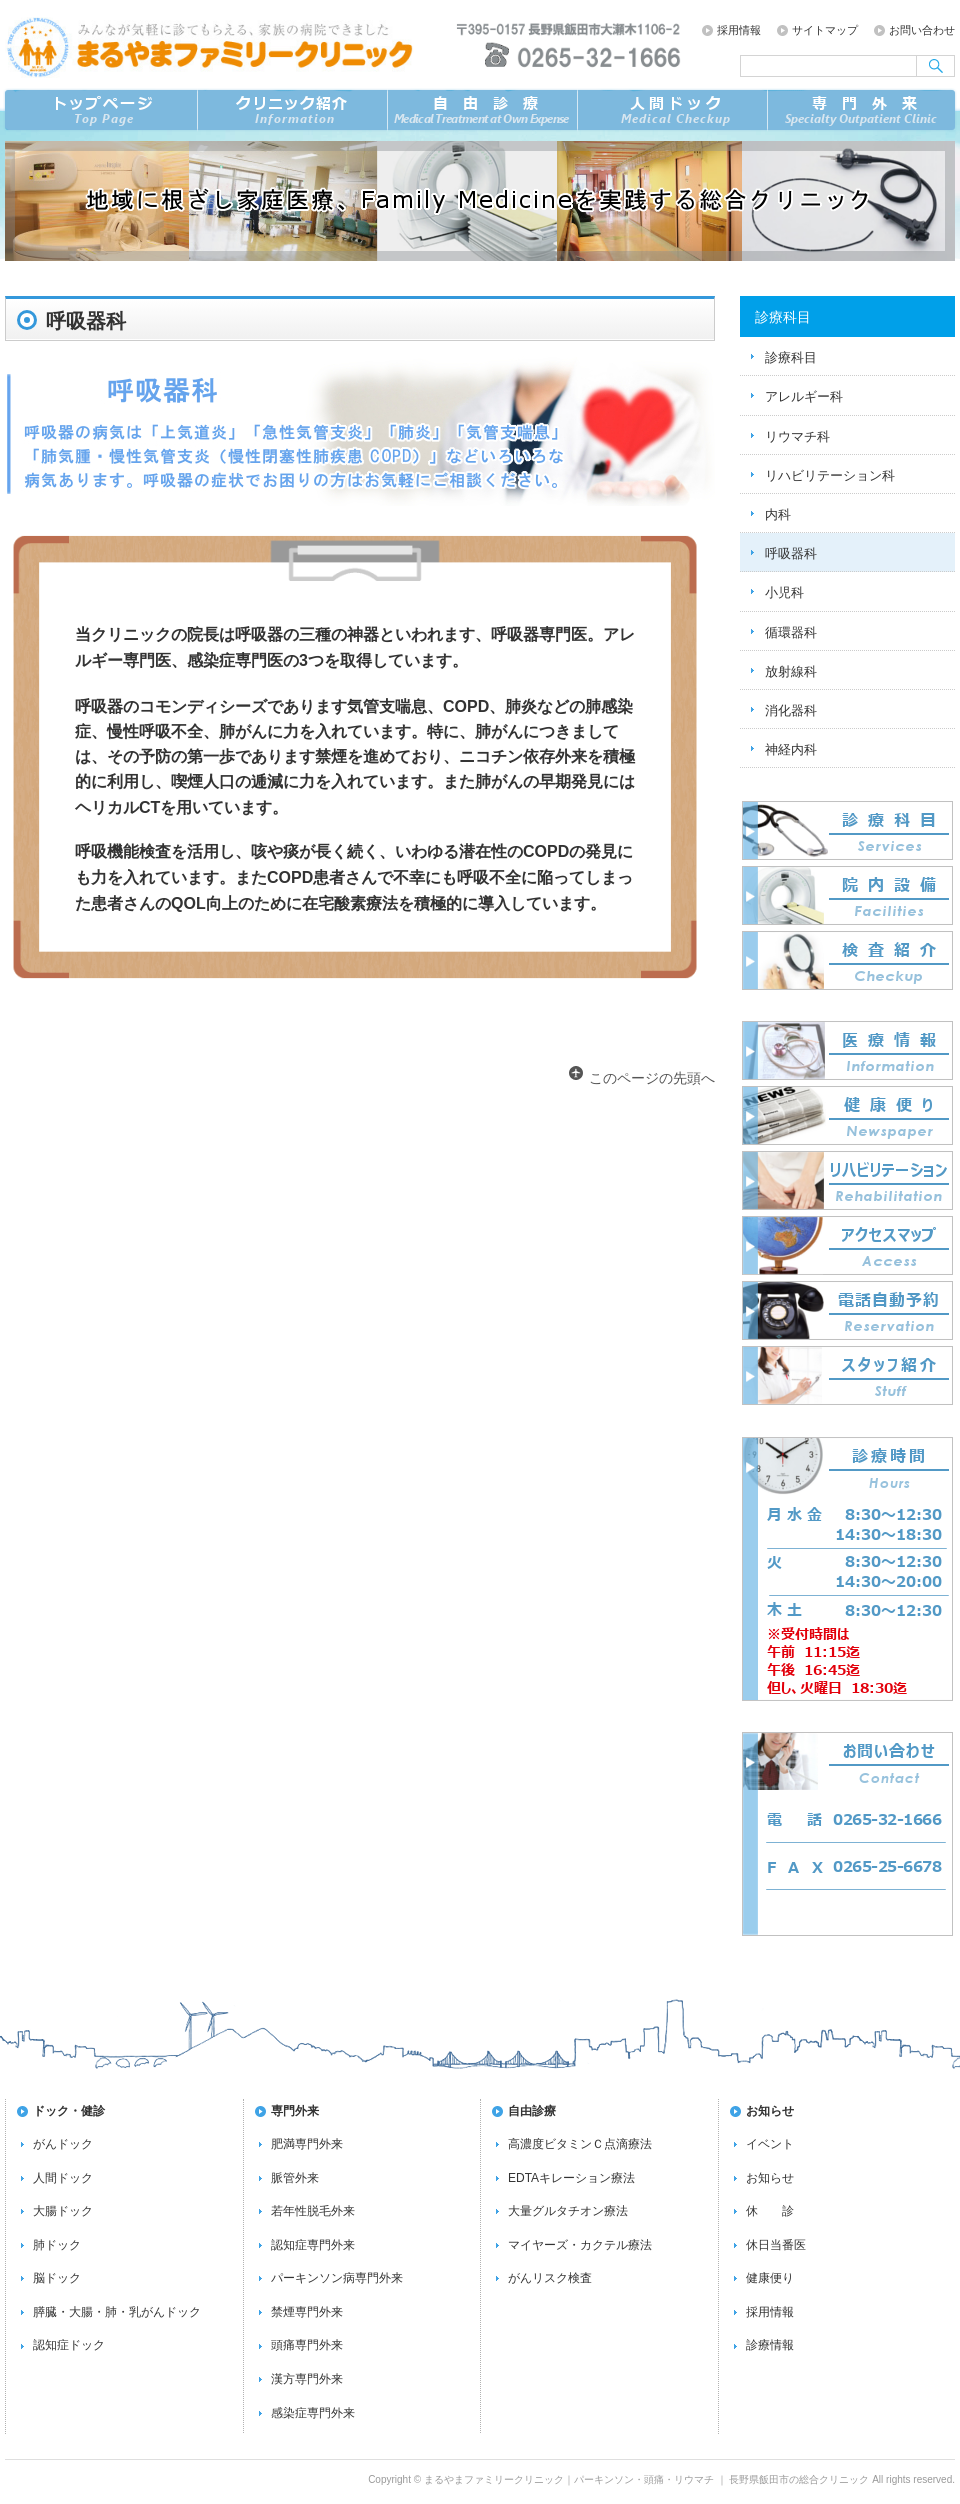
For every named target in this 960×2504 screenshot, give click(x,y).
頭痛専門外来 (307, 2345)
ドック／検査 (672, 110)
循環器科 (791, 632)
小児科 (784, 592)
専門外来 (862, 110)
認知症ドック (69, 2345)
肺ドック (57, 2245)
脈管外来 (295, 2178)
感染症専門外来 (313, 2413)
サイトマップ (825, 30)
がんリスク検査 (550, 2278)
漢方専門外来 (307, 2379)
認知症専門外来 (313, 2245)
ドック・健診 (69, 2111)
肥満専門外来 (307, 2144)
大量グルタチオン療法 (568, 2211)
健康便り (770, 2278)
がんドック (63, 2144)
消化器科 (791, 710)
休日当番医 (776, 2245)
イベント (770, 2144)
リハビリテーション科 (830, 475)
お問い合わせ (922, 30)
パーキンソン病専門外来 (337, 2278)
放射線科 (791, 671)
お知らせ (770, 2111)
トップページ (100, 110)
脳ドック (57, 2278)
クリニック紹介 (292, 110)
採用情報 (739, 30)
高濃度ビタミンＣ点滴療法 (580, 2144)
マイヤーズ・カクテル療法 (580, 2245)
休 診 (770, 2211)
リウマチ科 (797, 436)
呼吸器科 (791, 553)
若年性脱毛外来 (313, 2211)
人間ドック (63, 2178)
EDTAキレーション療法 (571, 2178)
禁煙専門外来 (307, 2312)
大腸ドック (63, 2211)
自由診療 (482, 110)
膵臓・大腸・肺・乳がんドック (117, 2312)
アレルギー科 (804, 396)
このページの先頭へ (652, 1078)
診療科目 (791, 357)
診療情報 (770, 2345)
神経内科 (791, 749)
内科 (778, 514)
